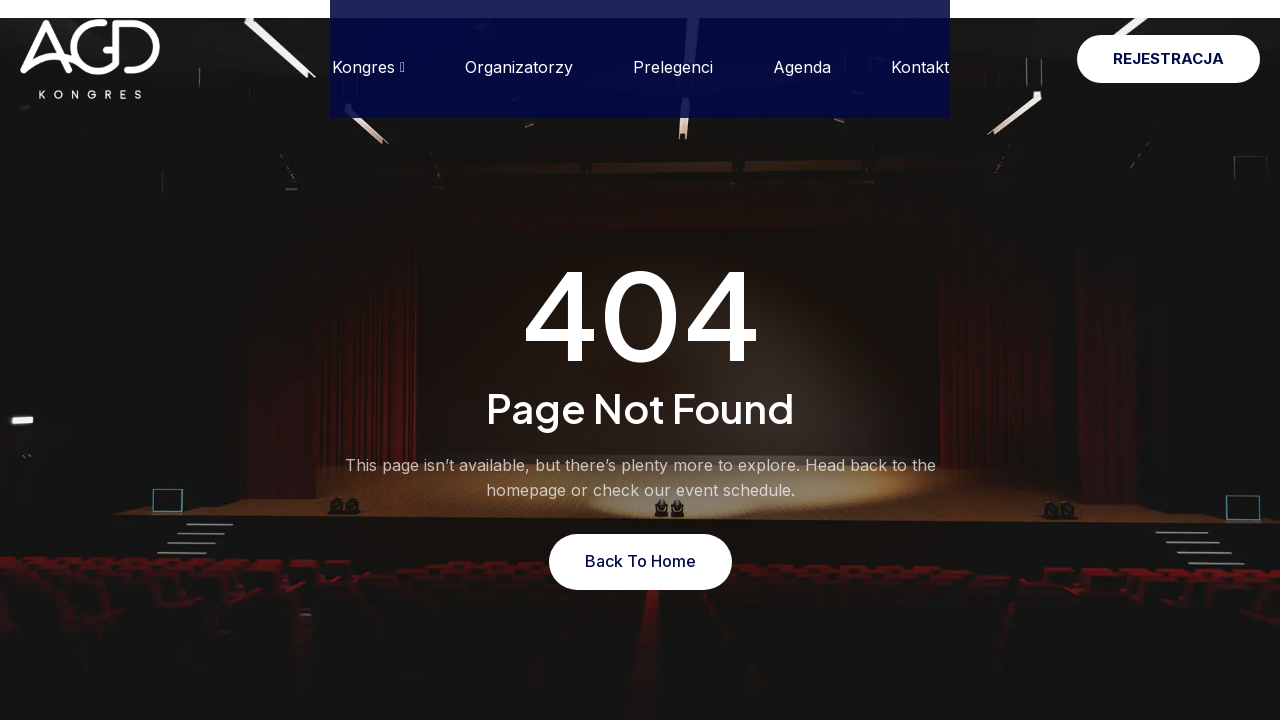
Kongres (367, 49)
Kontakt (920, 49)
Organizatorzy (519, 49)
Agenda (802, 49)
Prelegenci (673, 49)
